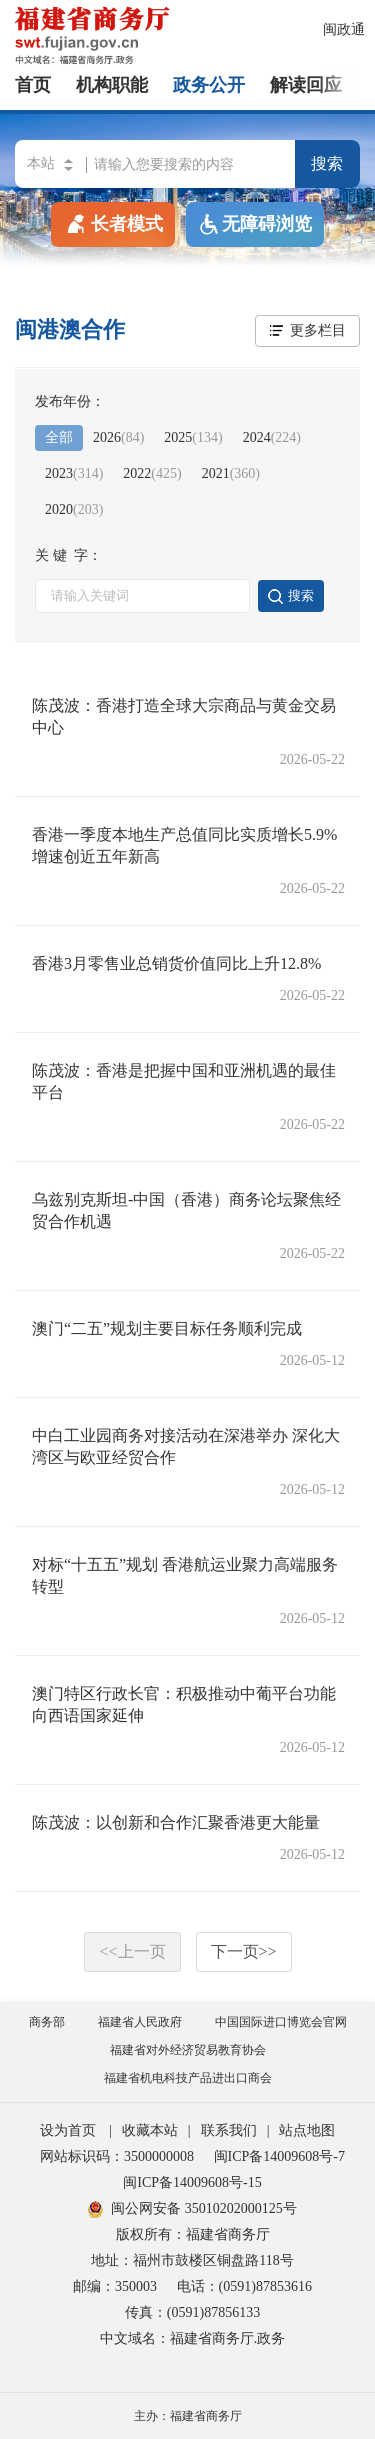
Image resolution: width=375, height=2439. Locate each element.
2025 (193, 437)
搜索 (327, 163)
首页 (33, 85)
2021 (231, 473)
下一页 (244, 1951)
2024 (272, 437)
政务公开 (209, 85)
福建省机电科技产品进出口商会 (188, 2078)
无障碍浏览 (255, 225)
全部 (59, 437)
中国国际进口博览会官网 (281, 2022)
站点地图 (307, 2130)
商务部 (47, 2022)
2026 (118, 437)
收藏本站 (150, 2130)
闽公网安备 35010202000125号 (192, 2208)
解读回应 (306, 85)
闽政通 (344, 29)
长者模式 (113, 223)
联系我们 (229, 2130)
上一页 (132, 1951)
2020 (74, 509)
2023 (74, 473)
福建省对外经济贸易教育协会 (188, 2050)
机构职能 (112, 85)
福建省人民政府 (140, 2022)
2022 (152, 473)
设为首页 (68, 2130)
